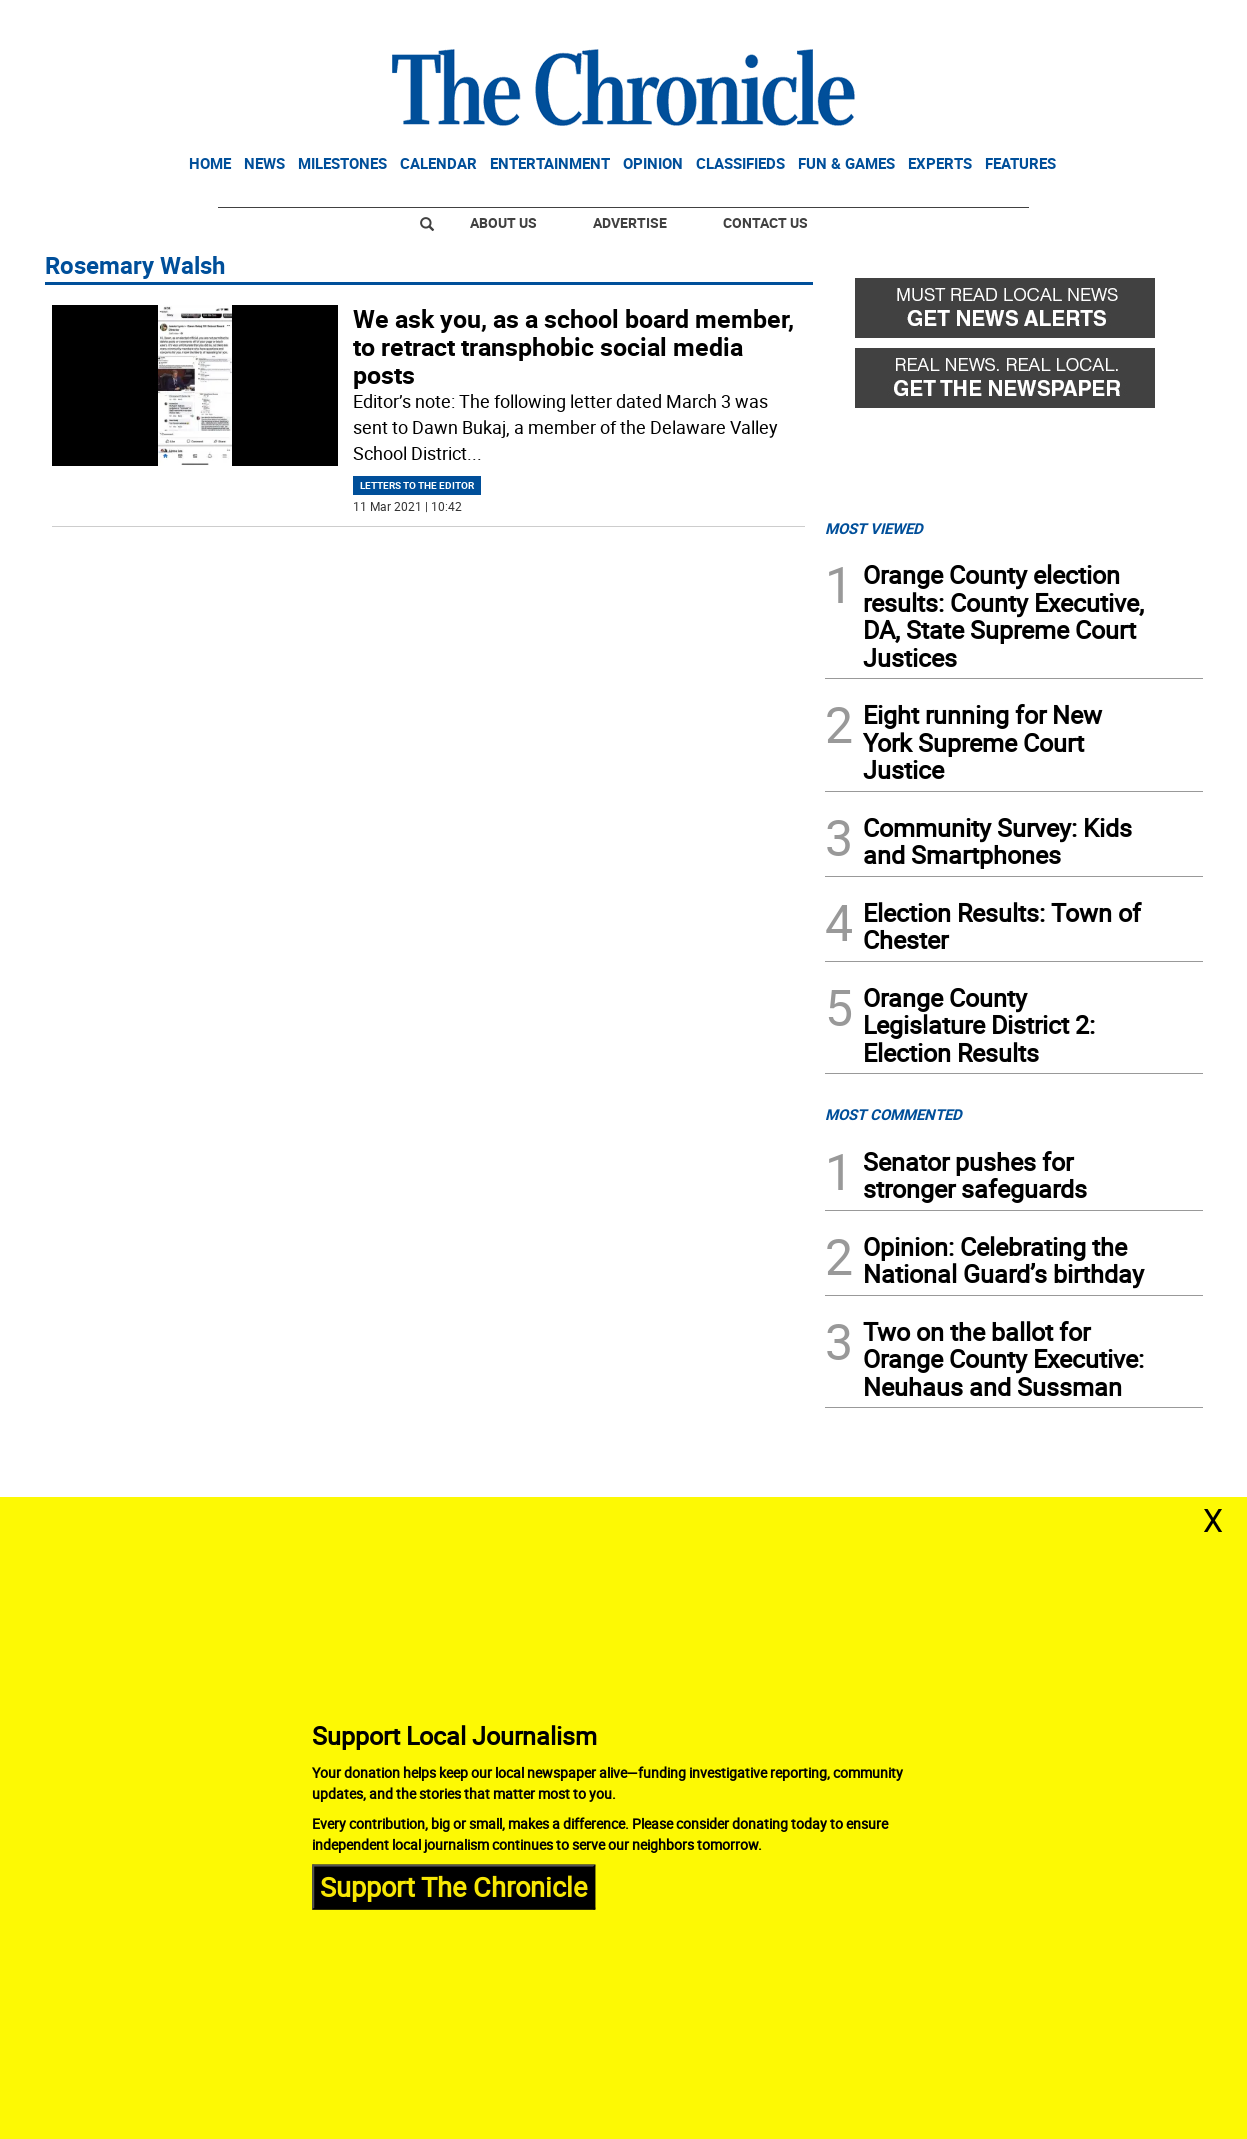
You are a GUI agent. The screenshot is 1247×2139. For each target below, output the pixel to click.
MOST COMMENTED (893, 1114)
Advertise (630, 222)
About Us (503, 222)
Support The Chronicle (453, 1886)
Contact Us (765, 222)
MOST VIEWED (874, 528)
